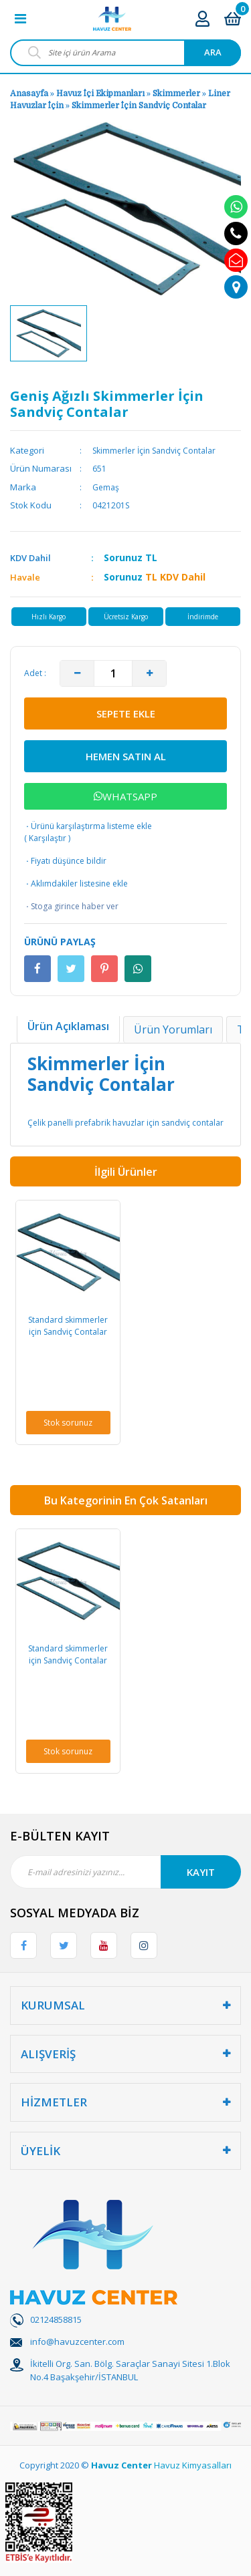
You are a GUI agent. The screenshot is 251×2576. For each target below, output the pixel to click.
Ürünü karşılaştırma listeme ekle (88, 826)
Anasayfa (29, 93)
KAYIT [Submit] (201, 1872)
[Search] (125, 52)
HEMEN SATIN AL (126, 756)
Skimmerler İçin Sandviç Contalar (139, 105)
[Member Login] (202, 18)
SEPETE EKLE (125, 713)
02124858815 (56, 2319)
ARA (213, 52)
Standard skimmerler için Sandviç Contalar (68, 1325)
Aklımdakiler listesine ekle (76, 884)
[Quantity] (113, 673)
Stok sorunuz (68, 1422)
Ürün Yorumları (173, 1029)
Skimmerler (176, 93)
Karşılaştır (47, 838)
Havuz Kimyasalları (193, 2465)
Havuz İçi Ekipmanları (100, 93)
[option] (48, 333)
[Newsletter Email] (125, 1872)
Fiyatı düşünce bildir (65, 861)
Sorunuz (123, 557)
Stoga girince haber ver (71, 907)
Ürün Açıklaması (68, 1026)
